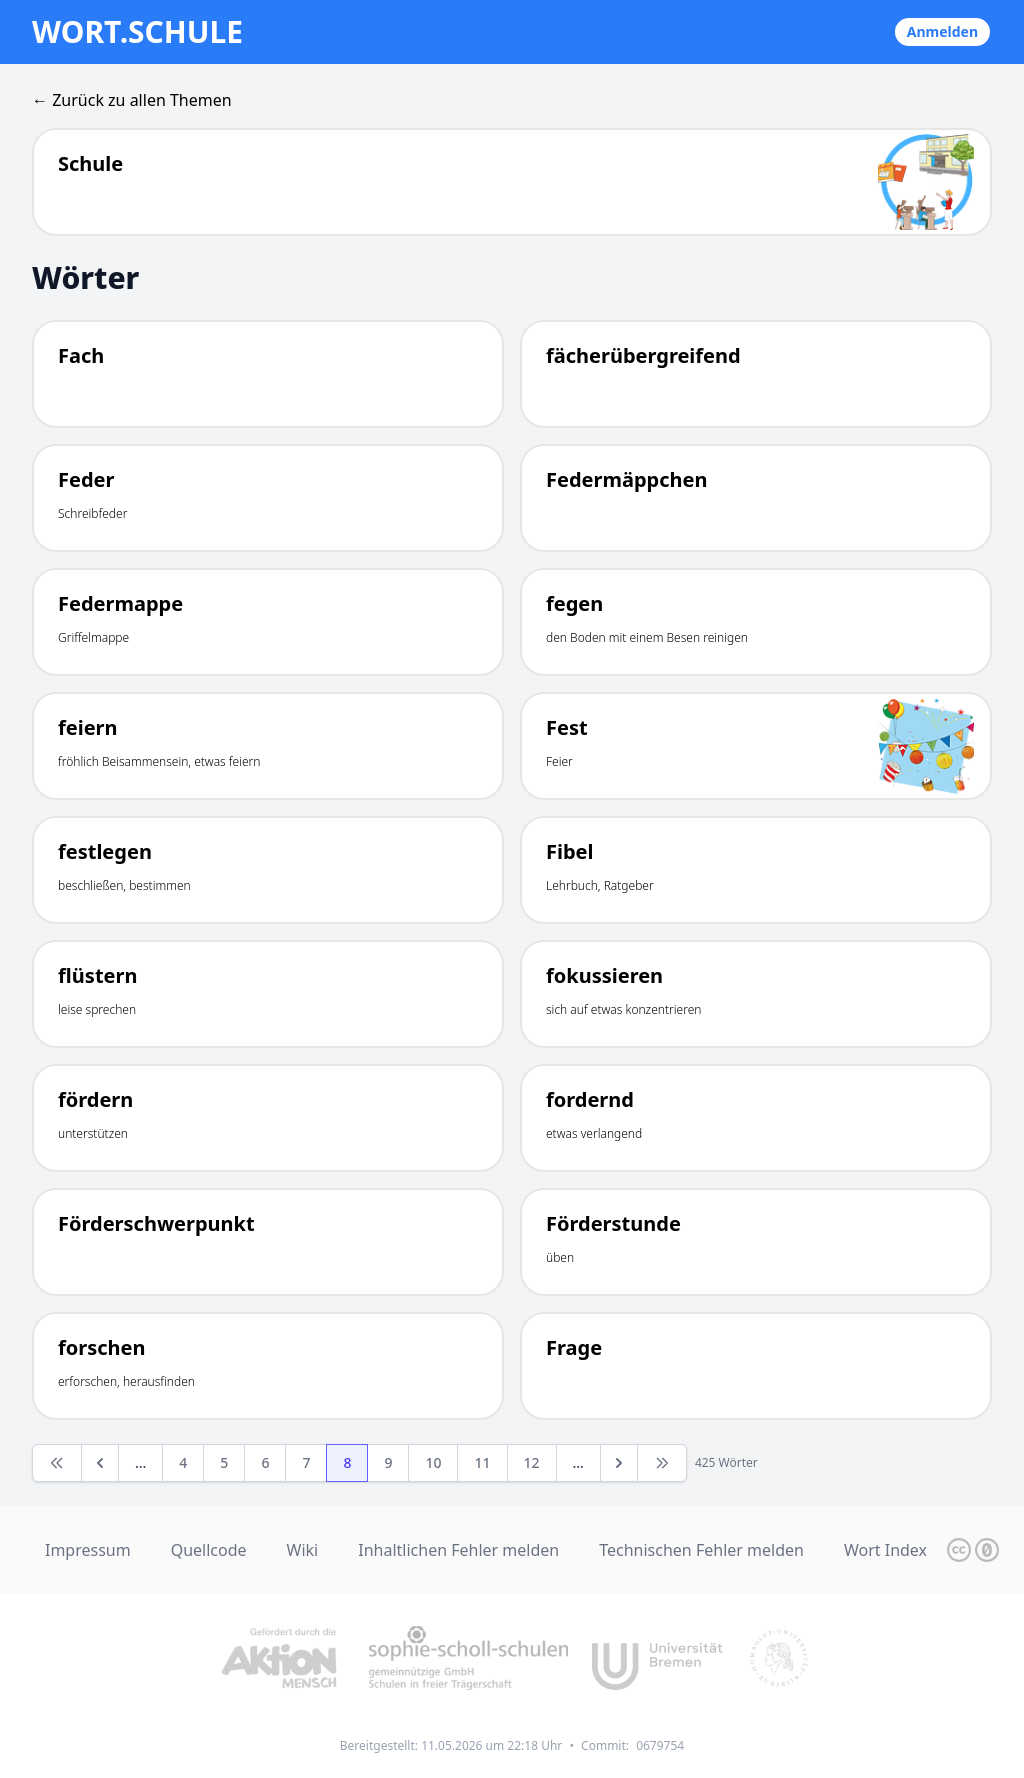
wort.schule (137, 32)
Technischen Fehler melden (701, 1550)
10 (433, 1462)
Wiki (303, 1550)
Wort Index (885, 1550)
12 (532, 1462)
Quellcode (209, 1550)
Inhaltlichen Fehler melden (458, 1550)
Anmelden (942, 31)
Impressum (88, 1550)
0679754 (660, 1745)
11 (482, 1462)
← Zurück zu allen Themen (132, 100)
